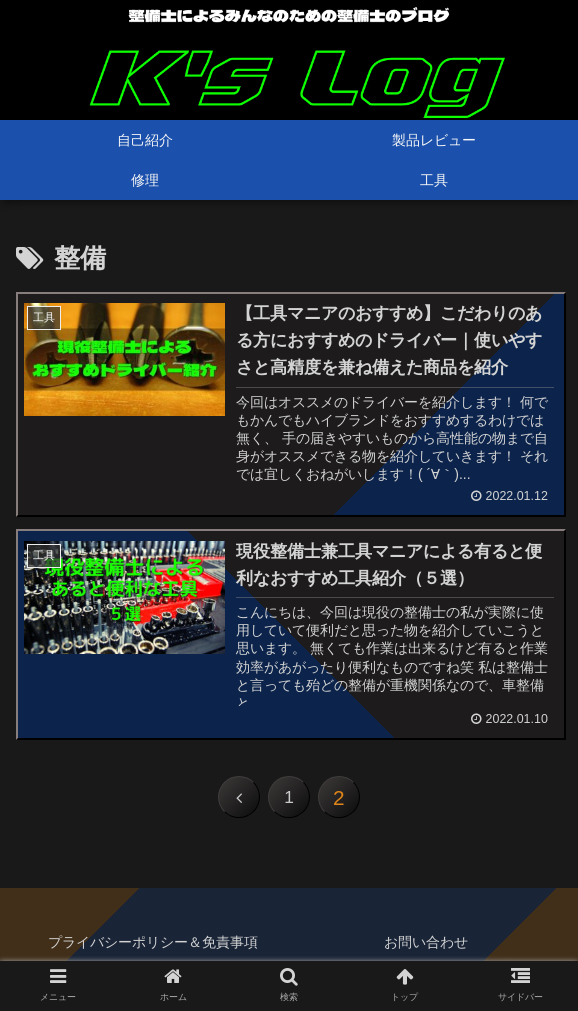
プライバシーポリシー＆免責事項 (153, 947)
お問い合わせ (426, 947)
